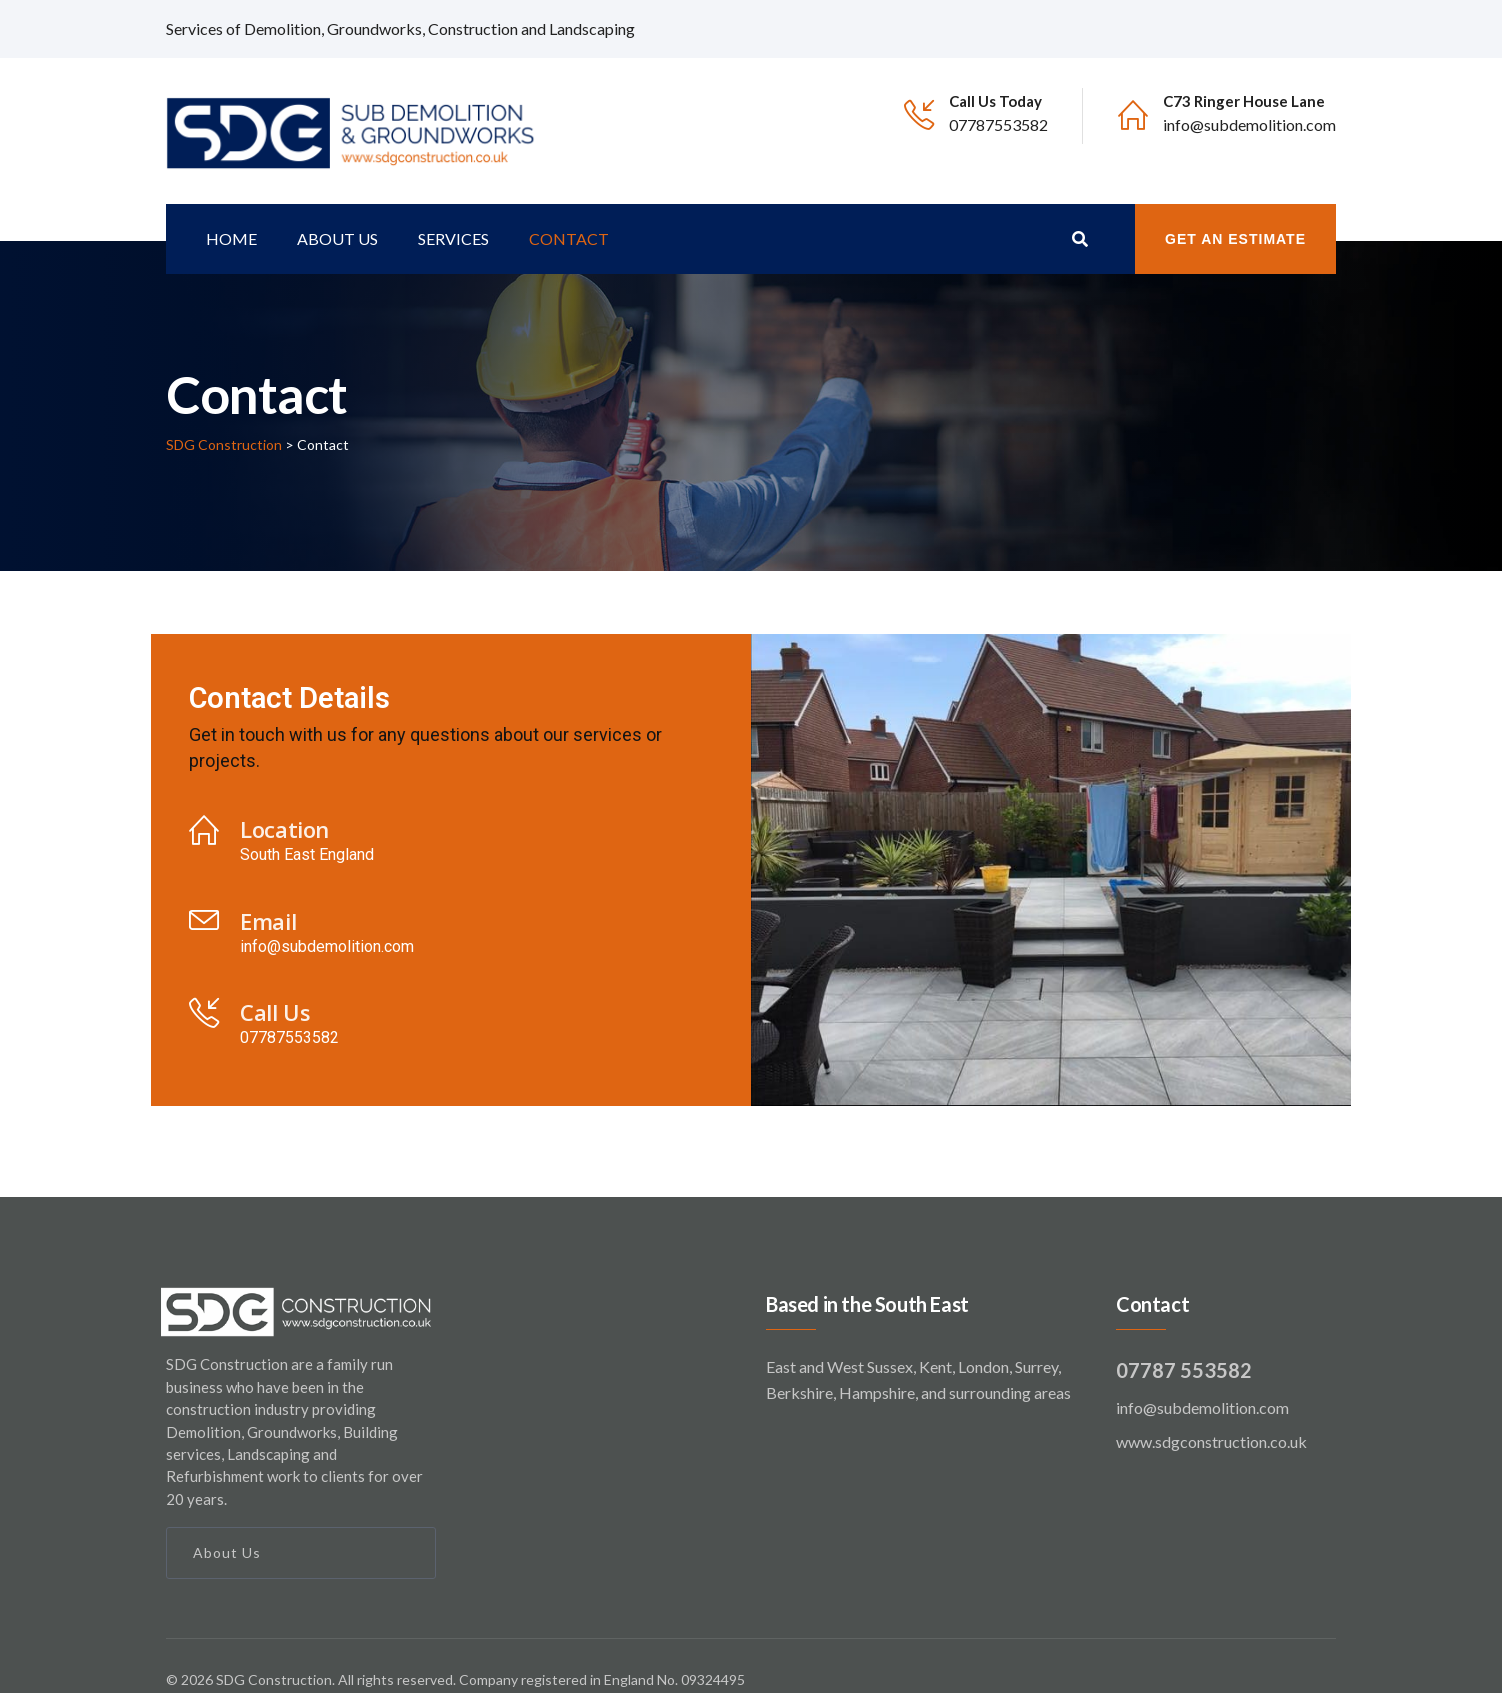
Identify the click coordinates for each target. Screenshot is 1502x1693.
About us (337, 210)
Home (231, 210)
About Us (227, 1524)
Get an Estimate (1235, 211)
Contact (569, 210)
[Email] (204, 892)
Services (453, 210)
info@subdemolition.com (1249, 124)
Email (268, 893)
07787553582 (998, 124)
